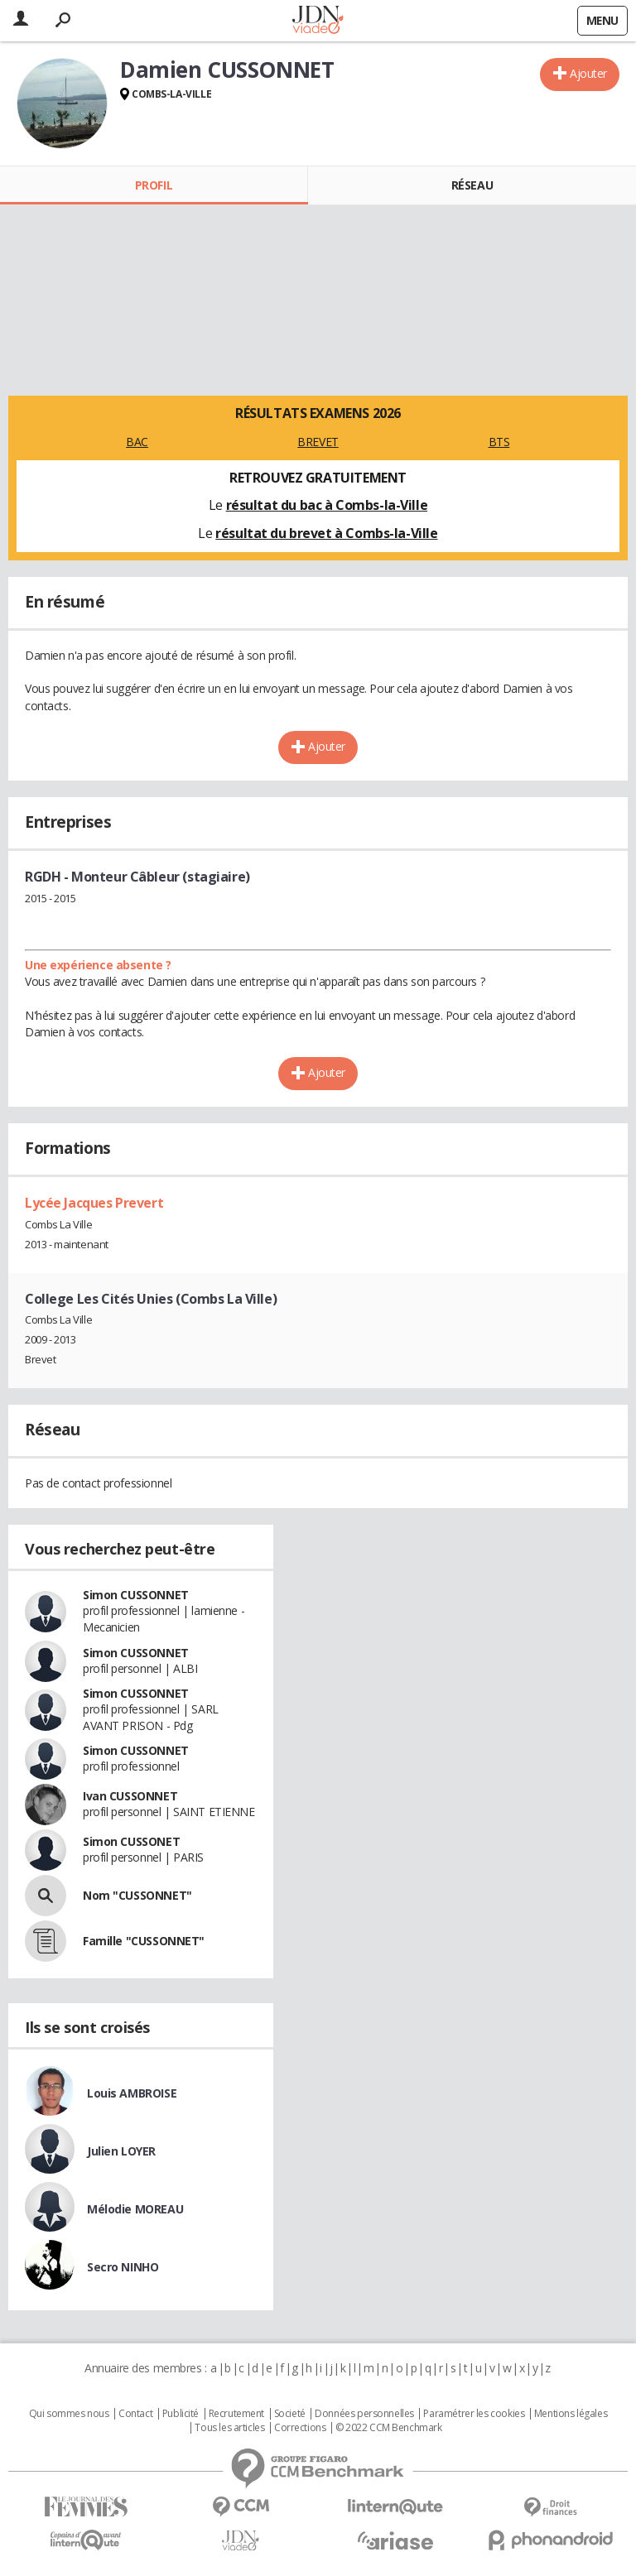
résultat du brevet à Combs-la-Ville (326, 533)
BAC (137, 441)
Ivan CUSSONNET (130, 1796)
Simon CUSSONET (131, 1841)
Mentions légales (570, 2414)
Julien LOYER (121, 2151)
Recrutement (236, 2414)
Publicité (180, 2414)
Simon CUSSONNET (136, 1595)
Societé (290, 2414)
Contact (135, 2414)
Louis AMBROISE (131, 2093)
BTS (499, 441)
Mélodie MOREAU (135, 2209)
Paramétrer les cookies (473, 2414)
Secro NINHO (122, 2267)
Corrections (299, 2428)
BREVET (317, 441)
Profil (153, 185)
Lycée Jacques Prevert (94, 1203)
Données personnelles (364, 2414)
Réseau (472, 185)
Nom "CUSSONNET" (137, 1895)
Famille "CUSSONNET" (144, 1941)
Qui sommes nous (69, 2414)
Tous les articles (229, 2428)
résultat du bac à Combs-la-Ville (327, 505)
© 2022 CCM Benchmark (388, 2428)
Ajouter (588, 73)
